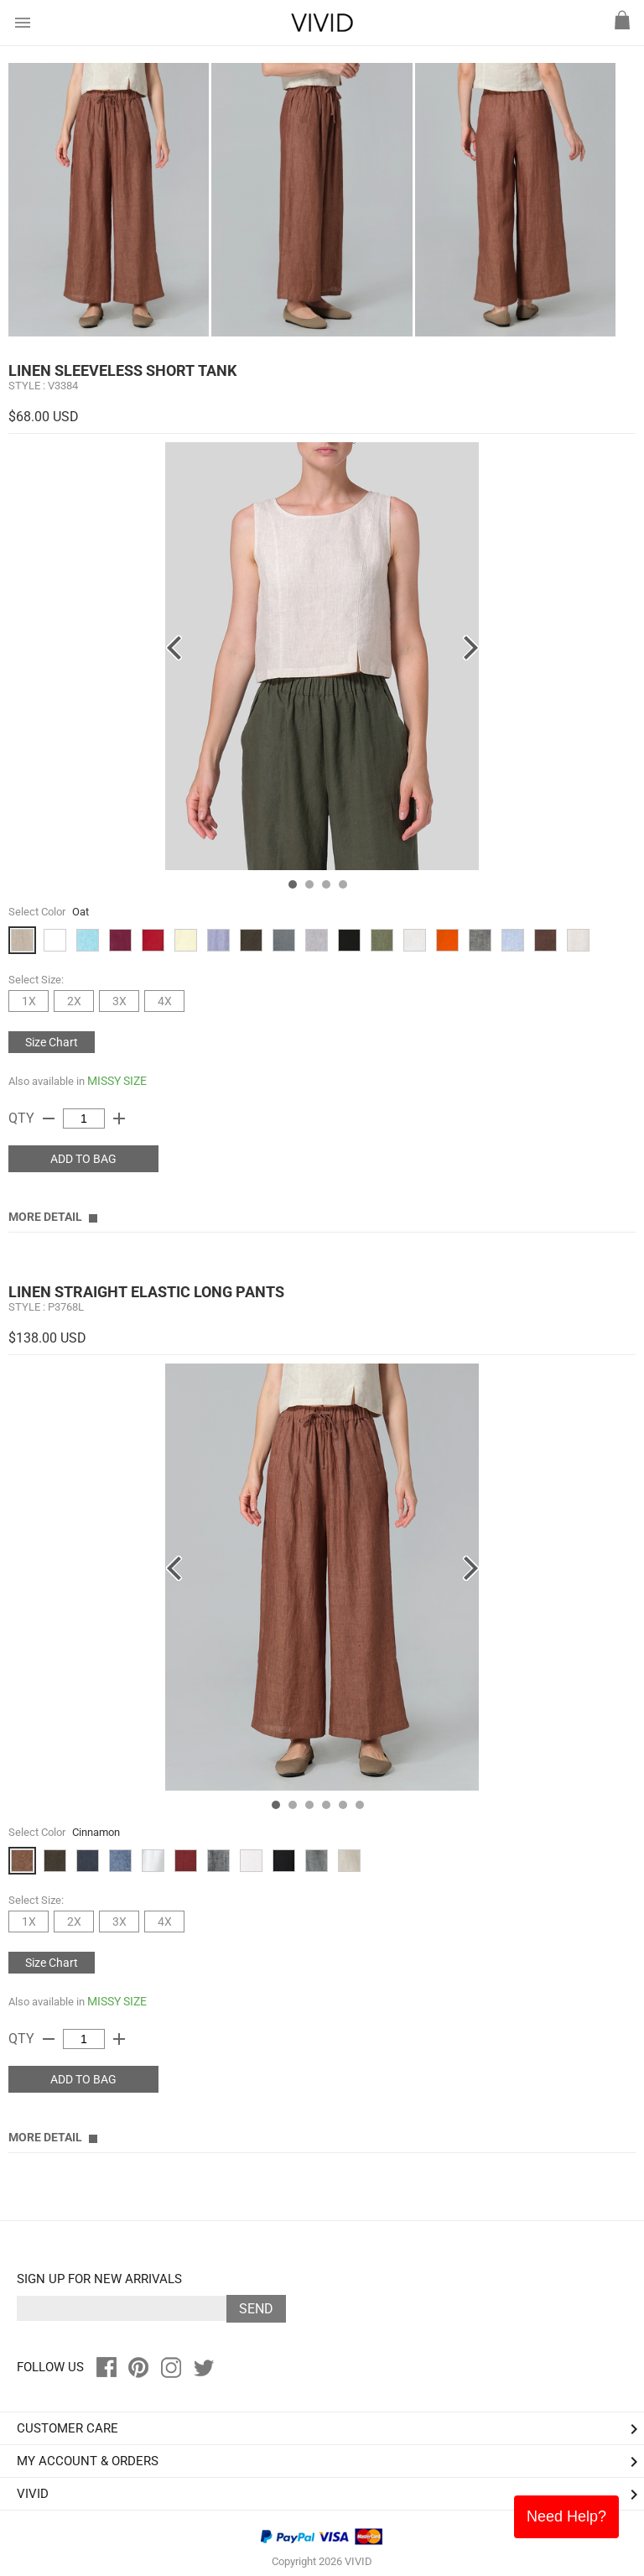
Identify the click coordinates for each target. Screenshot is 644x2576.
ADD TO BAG (83, 1158)
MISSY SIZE (117, 1080)
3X (119, 1001)
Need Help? (566, 2516)
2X (74, 1001)
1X (29, 1001)
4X (165, 1001)
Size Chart (51, 1042)
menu (23, 23)
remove (49, 1118)
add (119, 1118)
